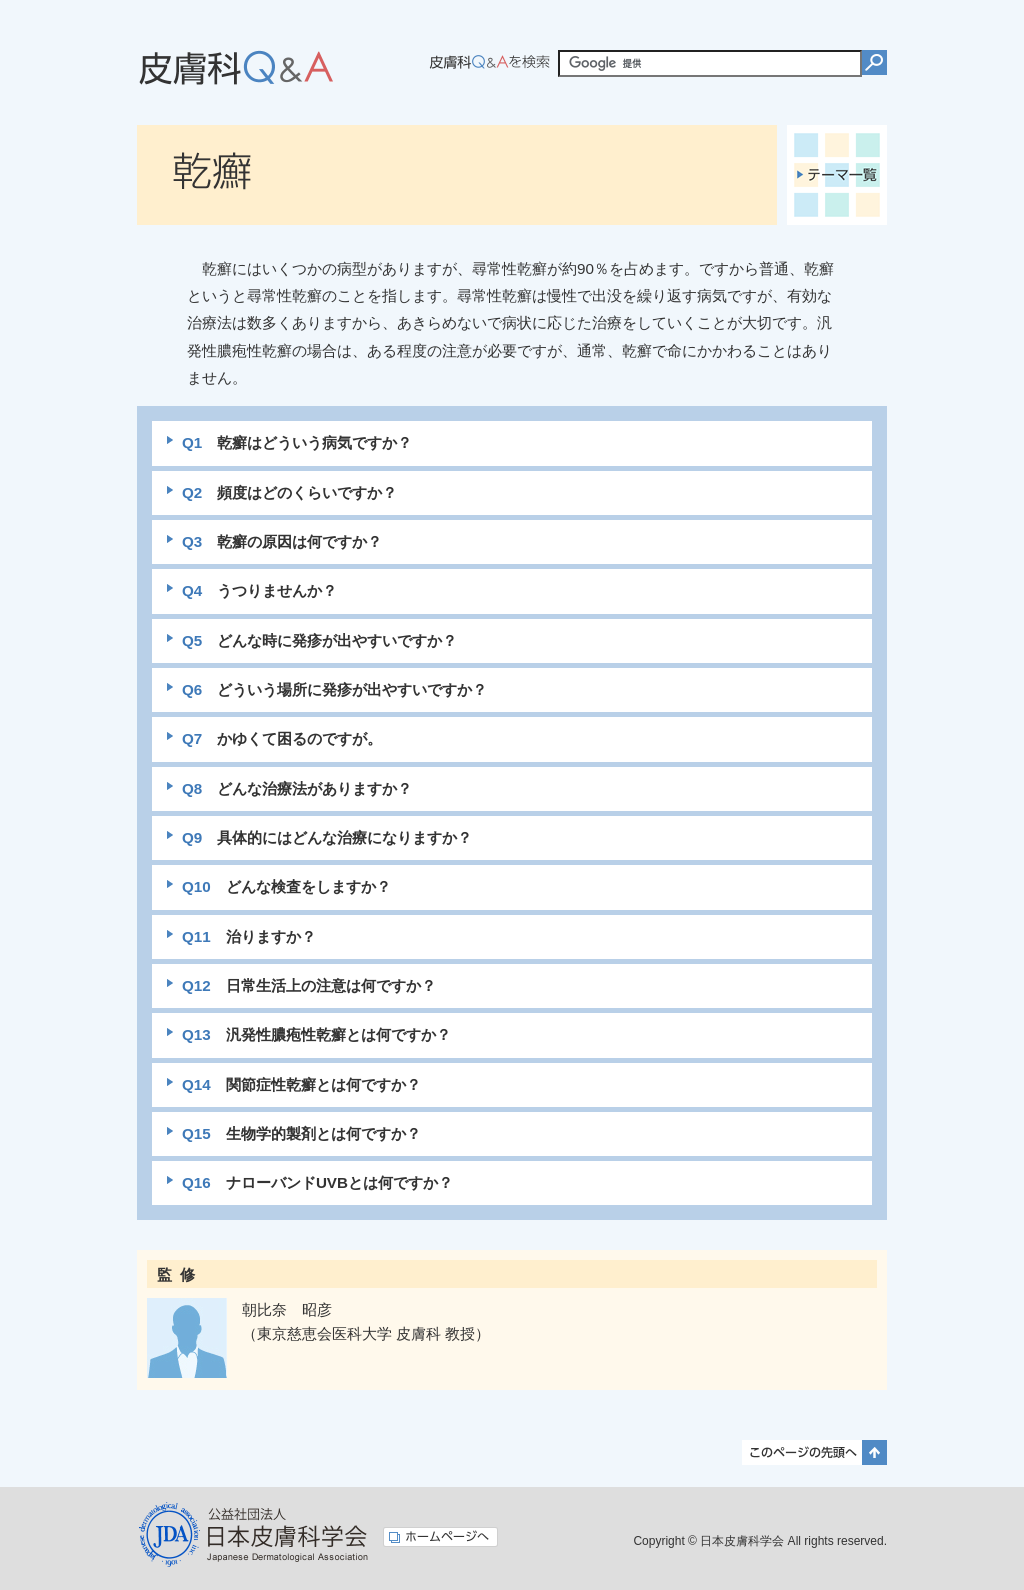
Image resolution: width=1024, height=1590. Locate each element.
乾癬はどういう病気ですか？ (297, 442)
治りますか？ (249, 936)
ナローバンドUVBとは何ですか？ (317, 1182)
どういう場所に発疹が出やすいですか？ (334, 689)
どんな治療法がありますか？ (297, 788)
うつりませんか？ (259, 590)
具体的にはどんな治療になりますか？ (327, 837)
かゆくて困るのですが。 (282, 738)
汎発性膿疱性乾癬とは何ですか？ (316, 1034)
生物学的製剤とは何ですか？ (301, 1133)
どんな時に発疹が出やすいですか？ (319, 640)
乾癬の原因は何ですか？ (282, 541)
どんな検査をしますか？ (286, 886)
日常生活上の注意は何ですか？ (309, 985)
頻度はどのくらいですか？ (289, 492)
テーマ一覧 (837, 175)
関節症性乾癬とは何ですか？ (301, 1084)
